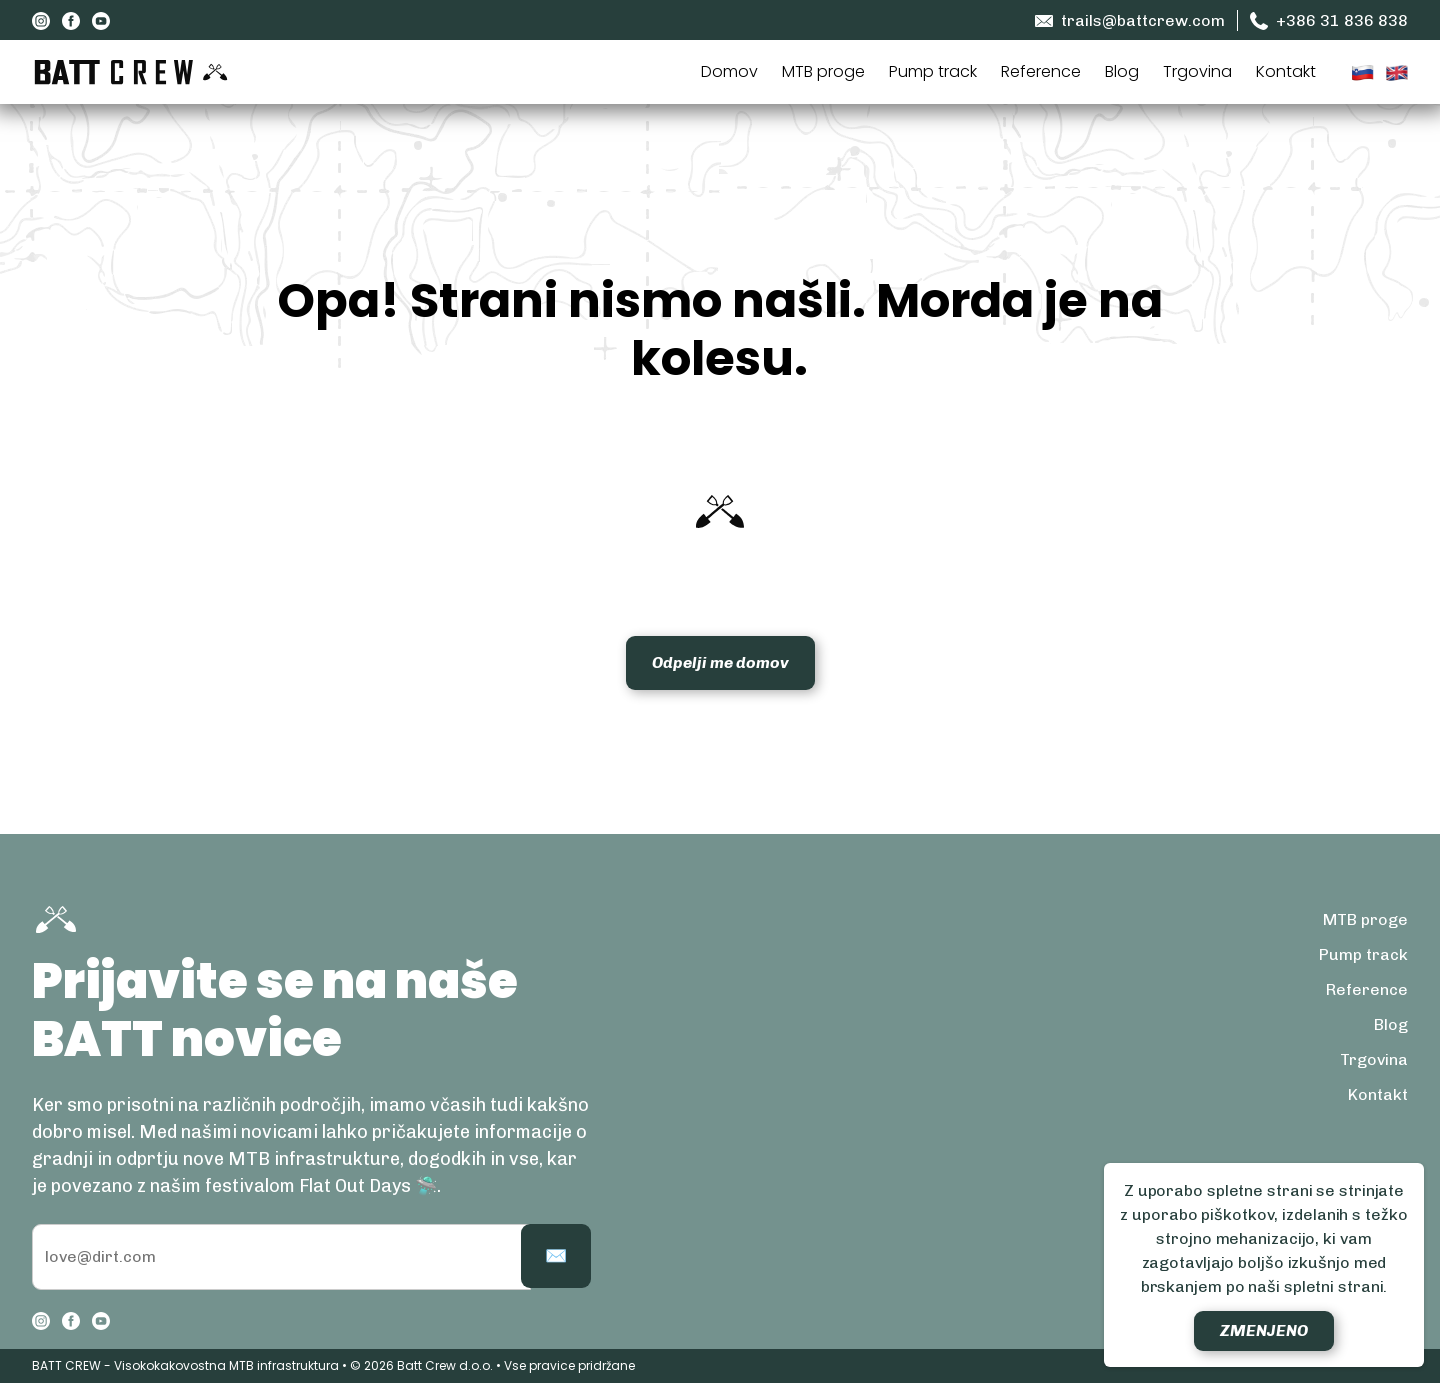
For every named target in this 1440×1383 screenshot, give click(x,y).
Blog (1122, 71)
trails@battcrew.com (1130, 21)
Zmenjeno (1264, 1330)
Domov (729, 71)
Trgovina (1197, 71)
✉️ (556, 1256)
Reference (1041, 71)
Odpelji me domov (720, 662)
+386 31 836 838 (1329, 21)
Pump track (933, 71)
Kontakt (1286, 71)
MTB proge (823, 71)
